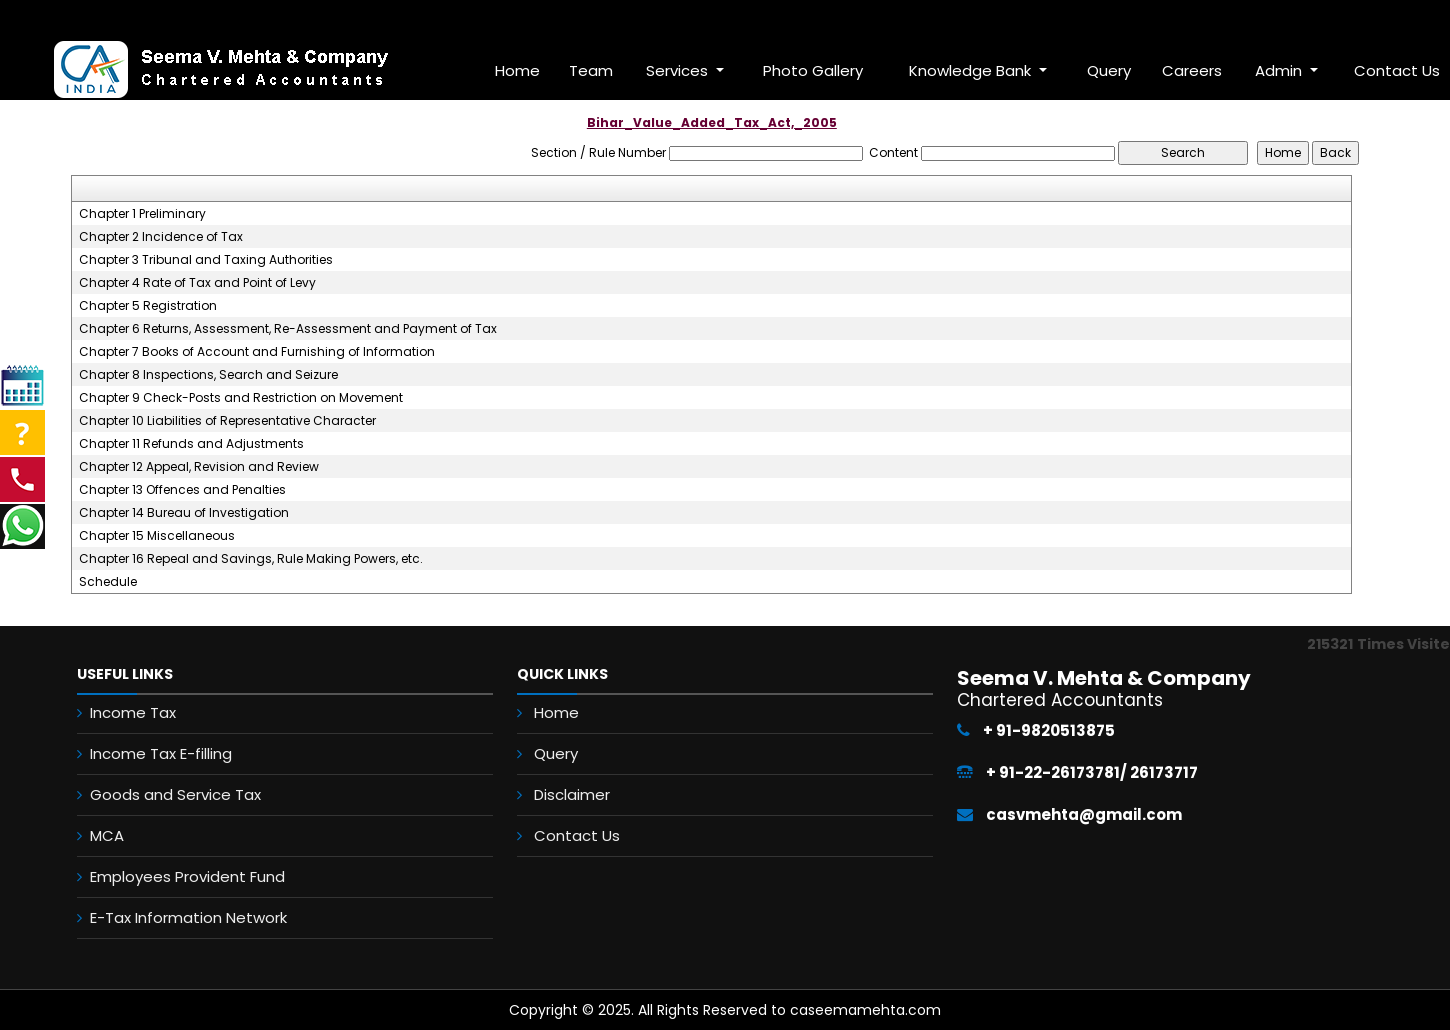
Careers (1192, 70)
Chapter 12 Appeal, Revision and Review (199, 467)
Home (517, 70)
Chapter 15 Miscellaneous (157, 536)
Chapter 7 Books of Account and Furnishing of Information (257, 352)
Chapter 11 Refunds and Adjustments (191, 444)
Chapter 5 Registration (148, 306)
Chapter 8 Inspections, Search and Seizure (208, 375)
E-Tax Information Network (173, 917)
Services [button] (679, 70)
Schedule (108, 582)
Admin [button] (1280, 70)
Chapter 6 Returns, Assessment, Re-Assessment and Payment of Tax (288, 329)
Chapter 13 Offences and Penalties (182, 490)
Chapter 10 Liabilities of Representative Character (227, 421)
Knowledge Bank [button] (972, 70)
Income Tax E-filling (146, 753)
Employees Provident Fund (172, 876)
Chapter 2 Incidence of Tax (161, 237)
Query (1109, 70)
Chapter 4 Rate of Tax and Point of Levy (197, 283)
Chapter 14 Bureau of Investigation (184, 513)
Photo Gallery (813, 70)
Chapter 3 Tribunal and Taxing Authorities (206, 260)
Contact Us (581, 834)
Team (591, 70)
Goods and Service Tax (160, 794)
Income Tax (118, 712)
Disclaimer (576, 794)
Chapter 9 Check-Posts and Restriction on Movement (241, 398)
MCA (92, 835)
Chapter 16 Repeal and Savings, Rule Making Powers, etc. (251, 559)
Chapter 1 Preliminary (142, 214)
